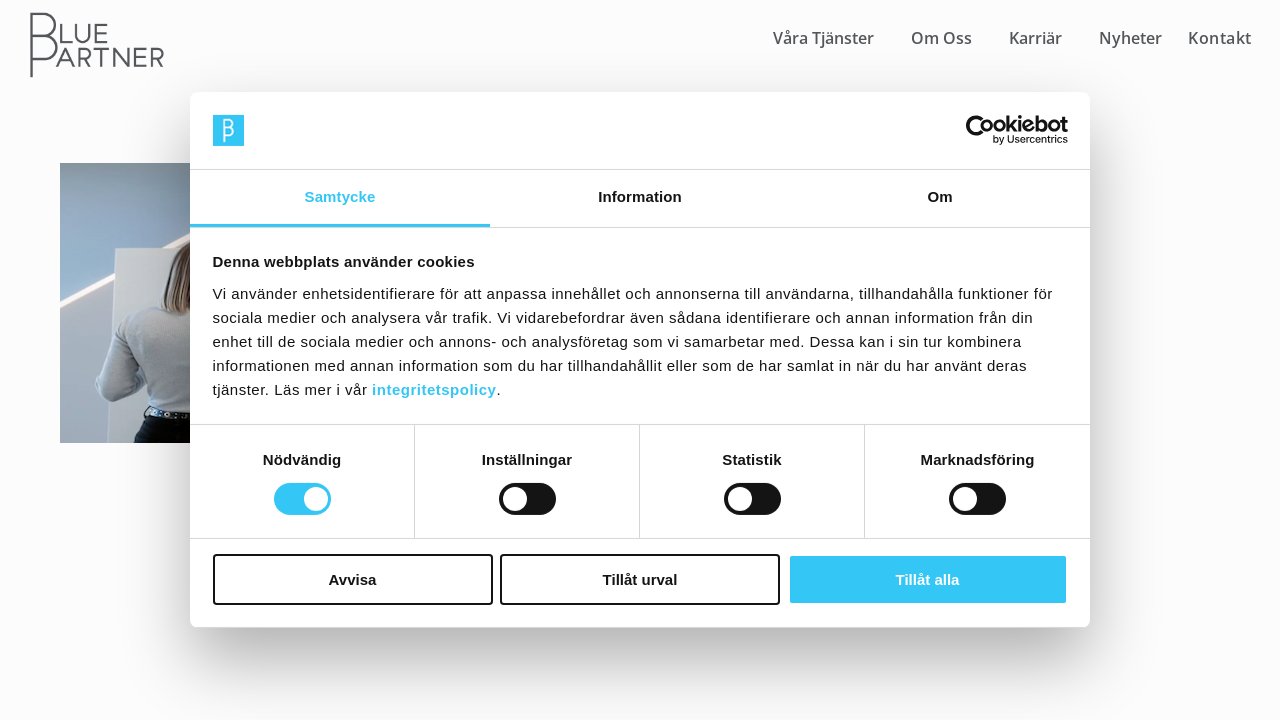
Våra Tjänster (823, 38)
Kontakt (1220, 38)
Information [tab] (640, 196)
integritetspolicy (434, 389)
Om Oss (941, 38)
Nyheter (1130, 38)
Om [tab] (939, 196)
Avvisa (353, 579)
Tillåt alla (928, 579)
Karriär (1035, 38)
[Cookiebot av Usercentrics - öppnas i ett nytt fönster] (980, 130)
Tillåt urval (640, 579)
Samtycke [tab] (340, 196)
